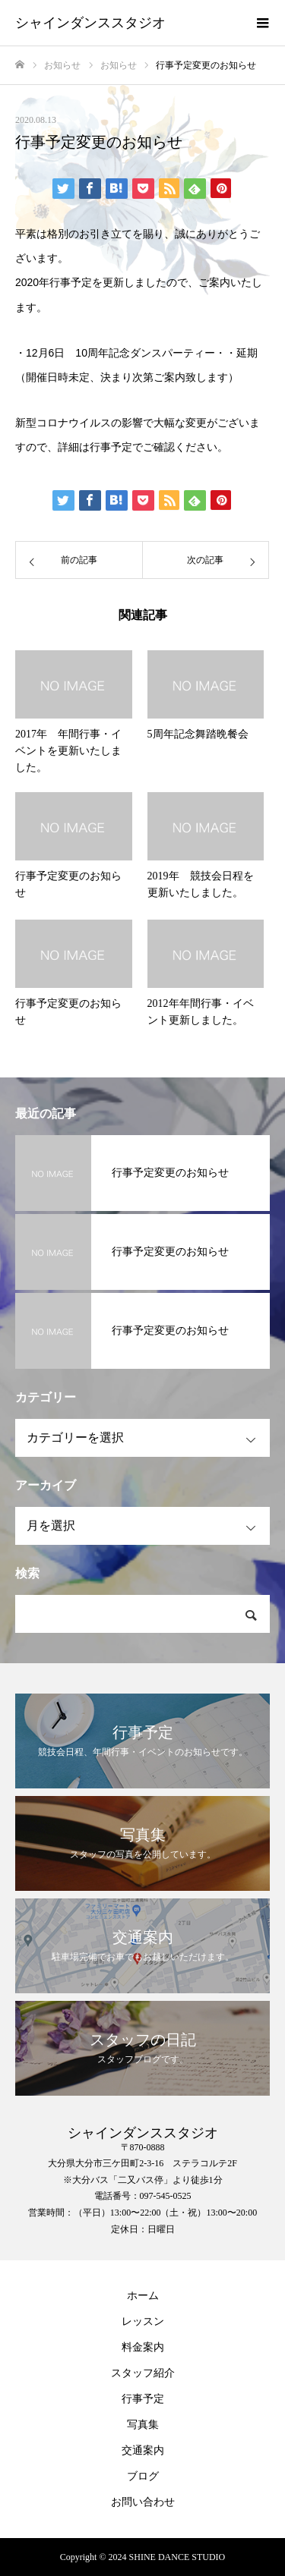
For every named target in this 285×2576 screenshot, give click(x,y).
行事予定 (111, 447)
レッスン (143, 2321)
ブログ (143, 2476)
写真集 (143, 2424)
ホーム (143, 2295)
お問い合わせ (143, 2502)
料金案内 (143, 2347)
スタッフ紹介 (143, 2373)
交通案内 (143, 2450)
